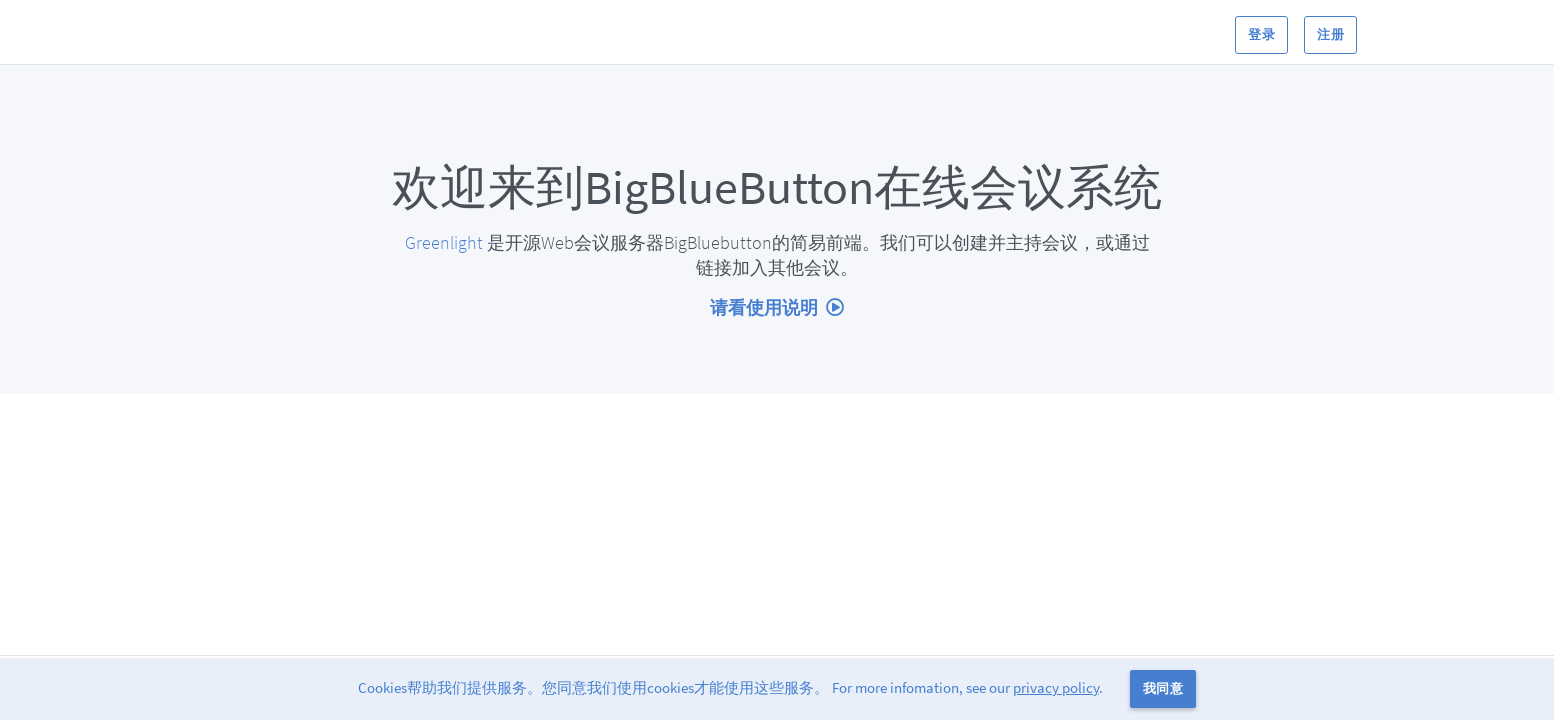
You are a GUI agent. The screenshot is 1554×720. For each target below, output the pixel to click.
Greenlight (444, 242)
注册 (1330, 34)
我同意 (1163, 688)
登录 (1261, 34)
